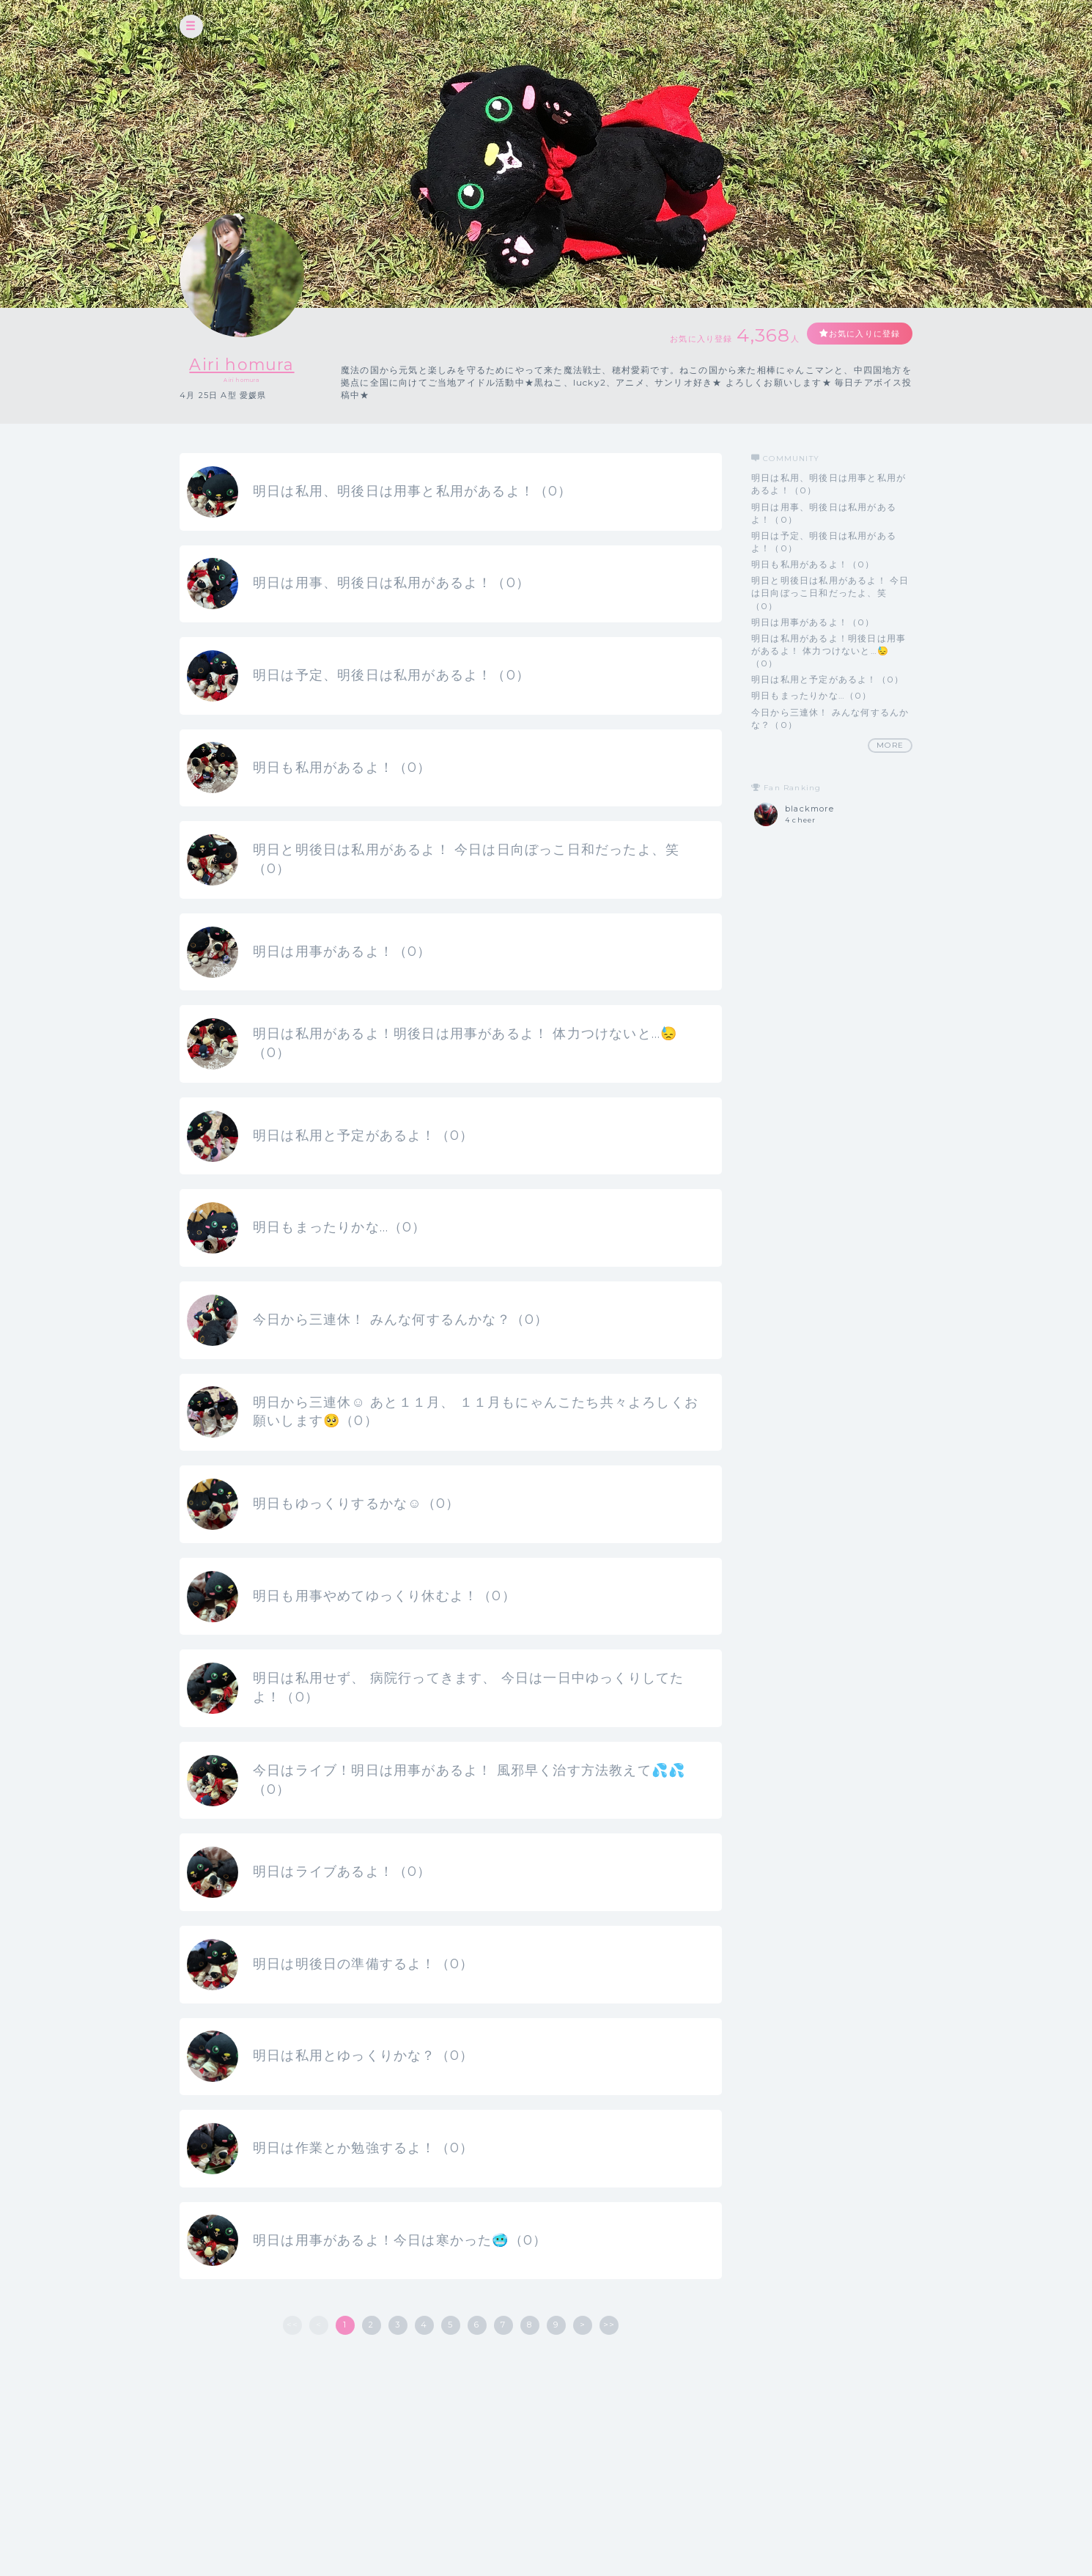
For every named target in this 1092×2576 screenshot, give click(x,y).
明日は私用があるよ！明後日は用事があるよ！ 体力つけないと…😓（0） (828, 651)
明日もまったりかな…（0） (811, 695)
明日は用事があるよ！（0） (813, 622)
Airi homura (241, 364)
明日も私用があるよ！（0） (813, 564)
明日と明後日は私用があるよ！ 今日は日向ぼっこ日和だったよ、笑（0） (830, 593)
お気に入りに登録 (859, 333)
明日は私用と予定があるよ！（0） (827, 679)
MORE (890, 745)
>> (609, 2390)
